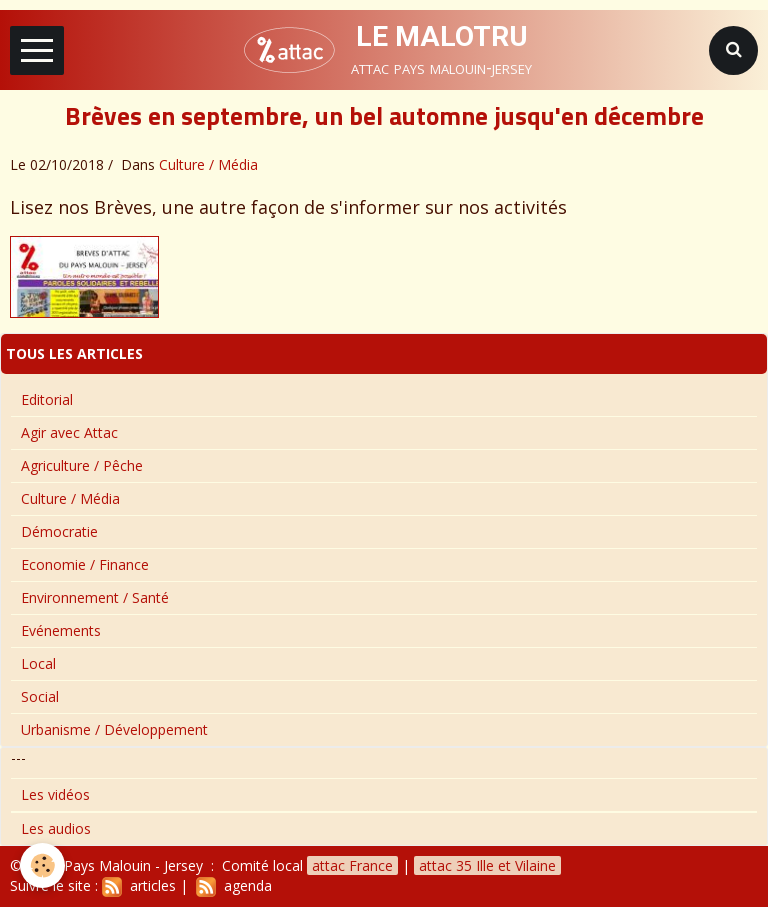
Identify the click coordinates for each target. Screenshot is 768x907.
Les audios (56, 828)
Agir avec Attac (69, 432)
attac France (352, 865)
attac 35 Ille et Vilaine (487, 865)
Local (38, 663)
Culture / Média (208, 164)
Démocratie (59, 531)
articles (139, 885)
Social (40, 696)
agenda (234, 885)
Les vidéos (55, 794)
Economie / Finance (85, 564)
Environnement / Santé (95, 597)
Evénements (61, 630)
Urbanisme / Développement (114, 729)
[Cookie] (42, 865)
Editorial (47, 399)
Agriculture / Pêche (82, 465)
